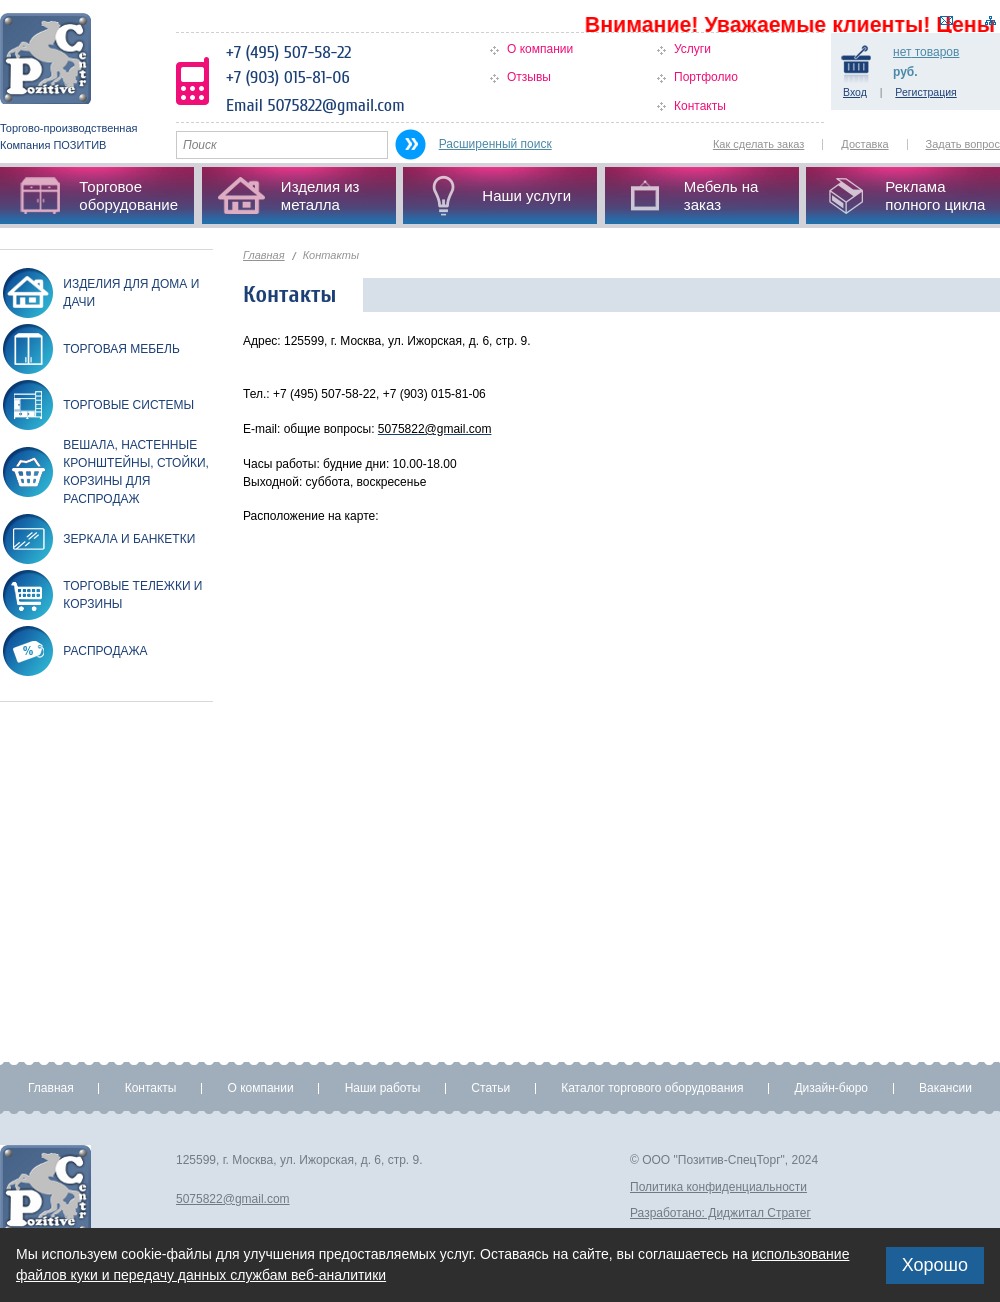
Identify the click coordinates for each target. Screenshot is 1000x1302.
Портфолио (706, 77)
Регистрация (925, 92)
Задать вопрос (963, 144)
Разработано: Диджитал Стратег (720, 1213)
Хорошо (935, 1265)
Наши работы (383, 1088)
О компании (540, 49)
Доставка (864, 144)
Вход (855, 92)
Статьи (490, 1088)
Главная (264, 255)
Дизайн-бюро (831, 1088)
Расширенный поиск (495, 144)
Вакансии (945, 1088)
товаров (926, 52)
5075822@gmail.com (233, 1199)
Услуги (692, 49)
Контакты (700, 106)
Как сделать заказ (758, 144)
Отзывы (529, 77)
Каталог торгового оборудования (652, 1088)
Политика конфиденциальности (718, 1187)
